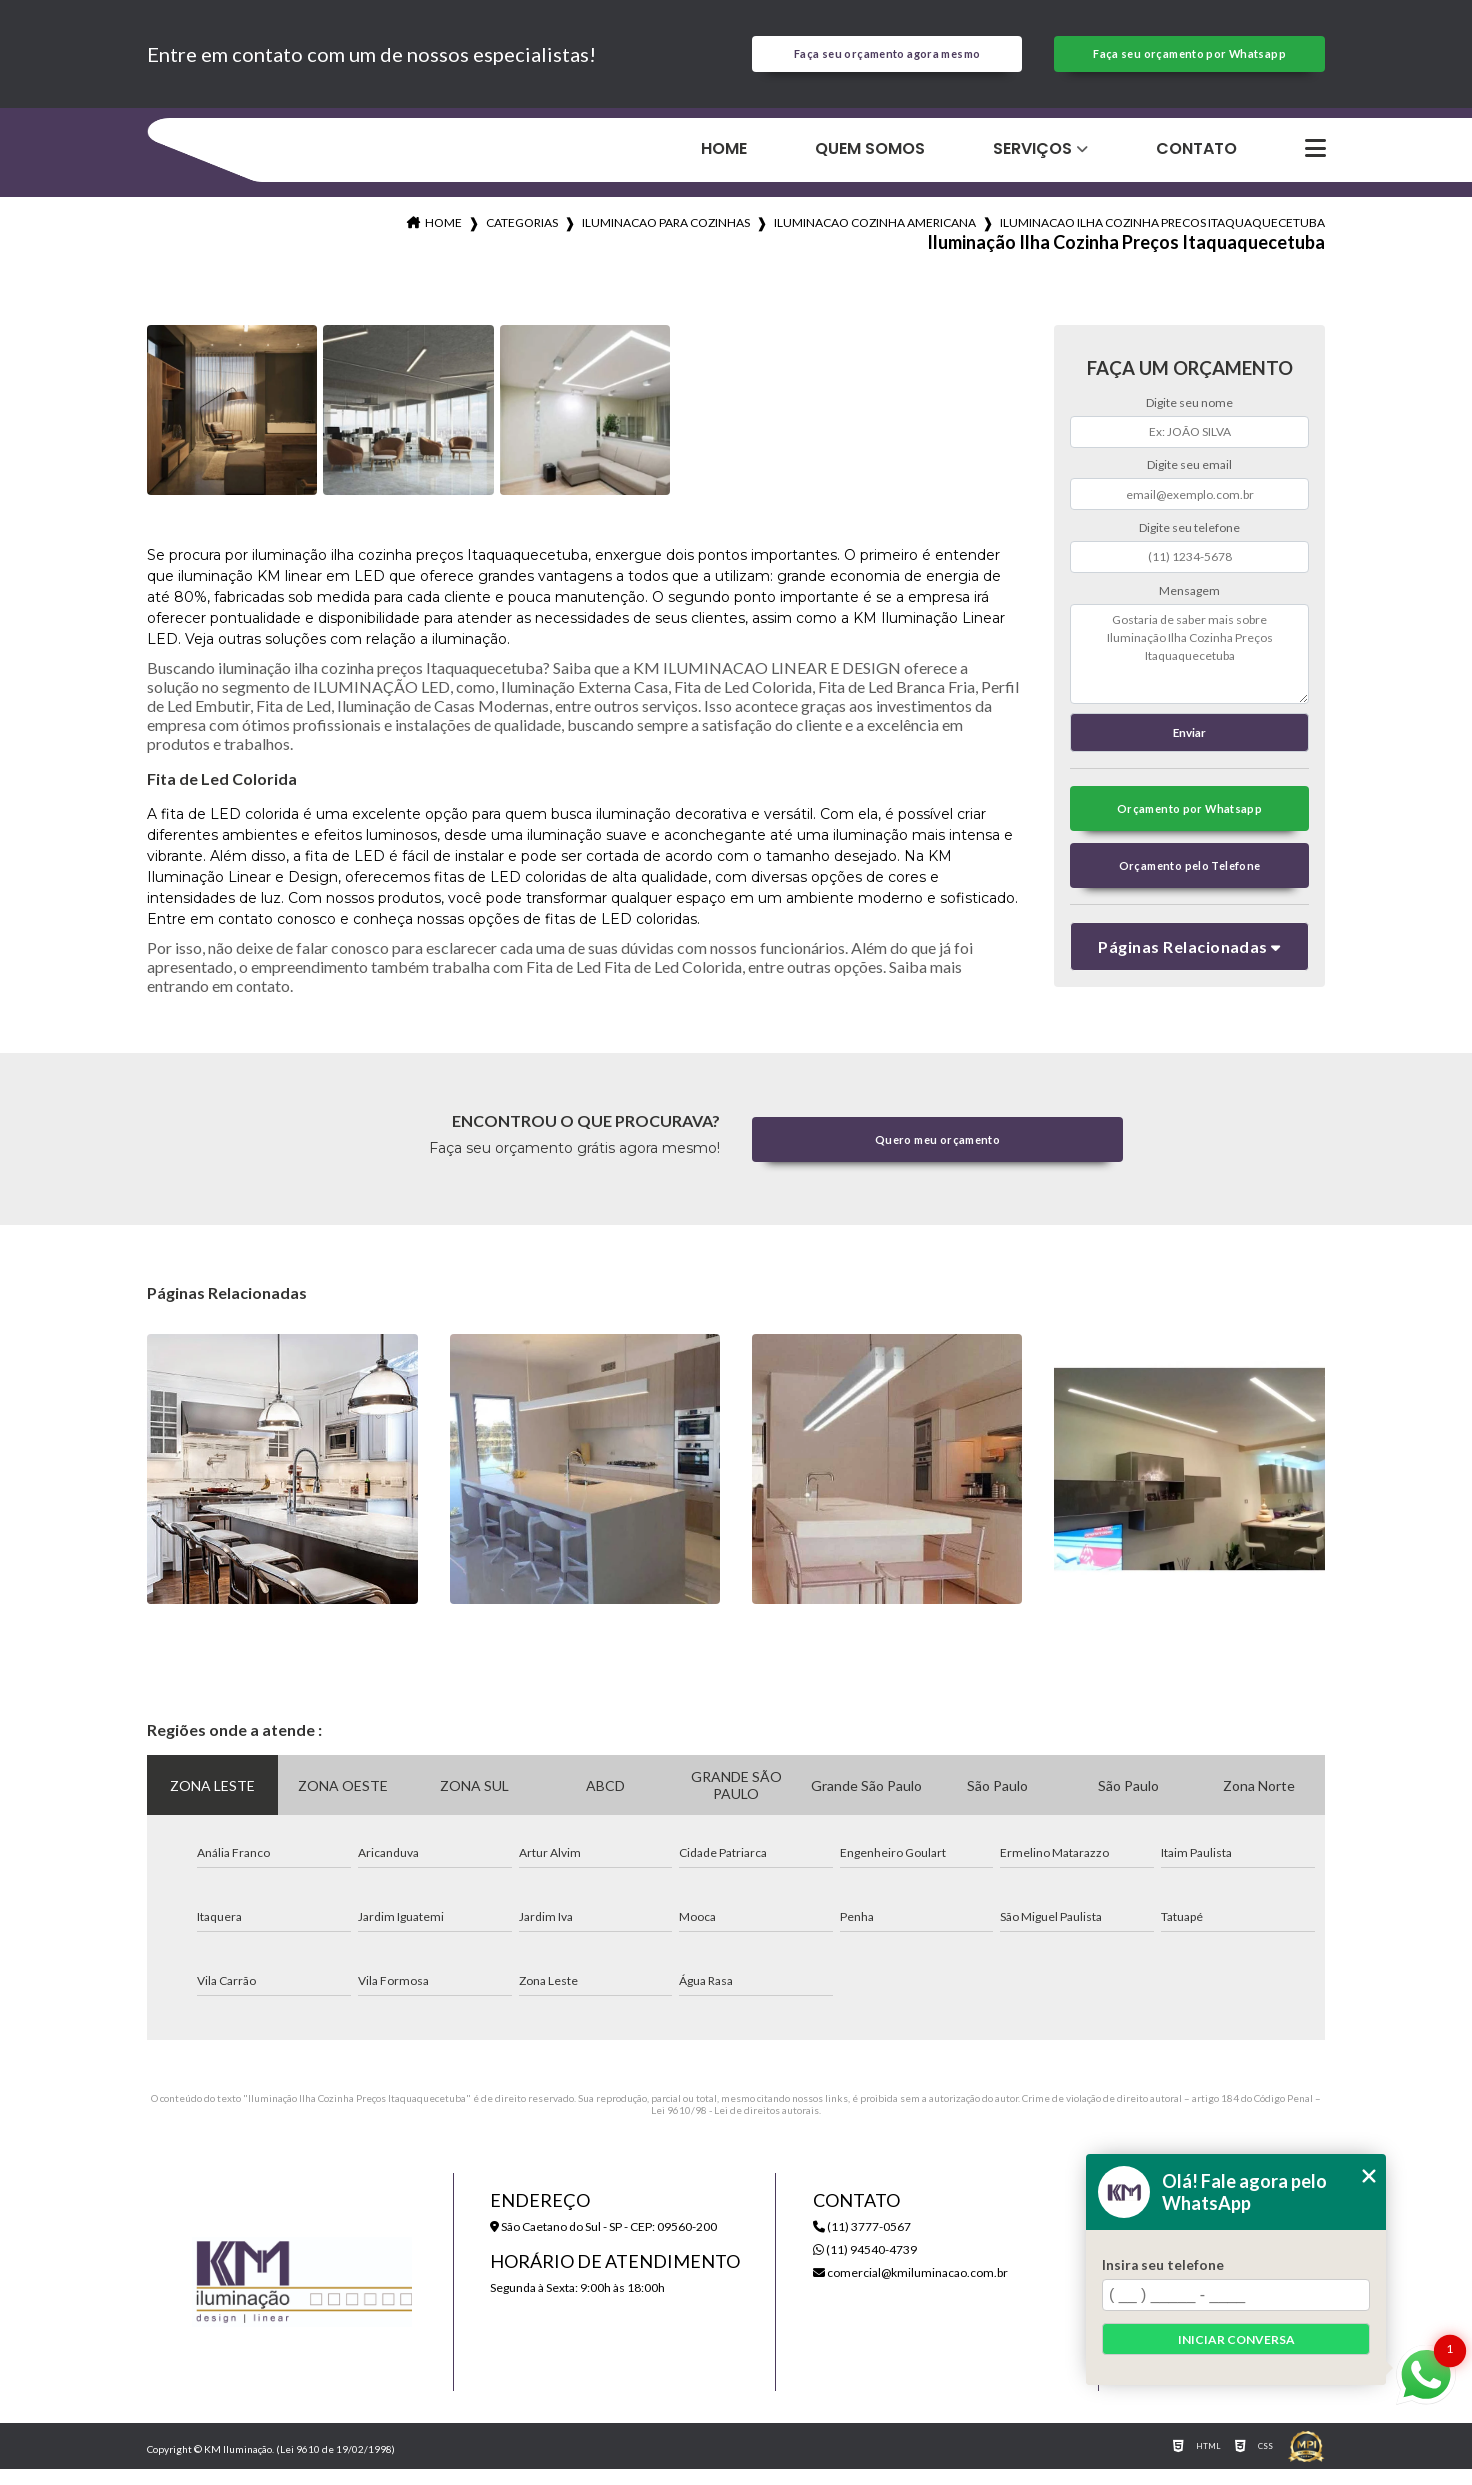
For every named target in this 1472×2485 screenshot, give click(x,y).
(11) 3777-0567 (862, 2242)
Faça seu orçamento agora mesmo (887, 60)
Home (724, 160)
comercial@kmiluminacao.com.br (910, 2288)
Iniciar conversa (1236, 2339)
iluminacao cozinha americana (875, 234)
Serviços (1032, 160)
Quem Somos (870, 160)
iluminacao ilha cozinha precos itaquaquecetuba (1162, 234)
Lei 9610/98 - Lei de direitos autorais (735, 2126)
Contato (1196, 160)
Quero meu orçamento (937, 1155)
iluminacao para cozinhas (666, 234)
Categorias (522, 234)
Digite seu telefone (1189, 539)
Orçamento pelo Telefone (1189, 889)
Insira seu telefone (1163, 2265)
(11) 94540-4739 (865, 2265)
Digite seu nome (1189, 414)
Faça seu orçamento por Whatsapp (1189, 60)
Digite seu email (1189, 477)
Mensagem (1189, 602)
